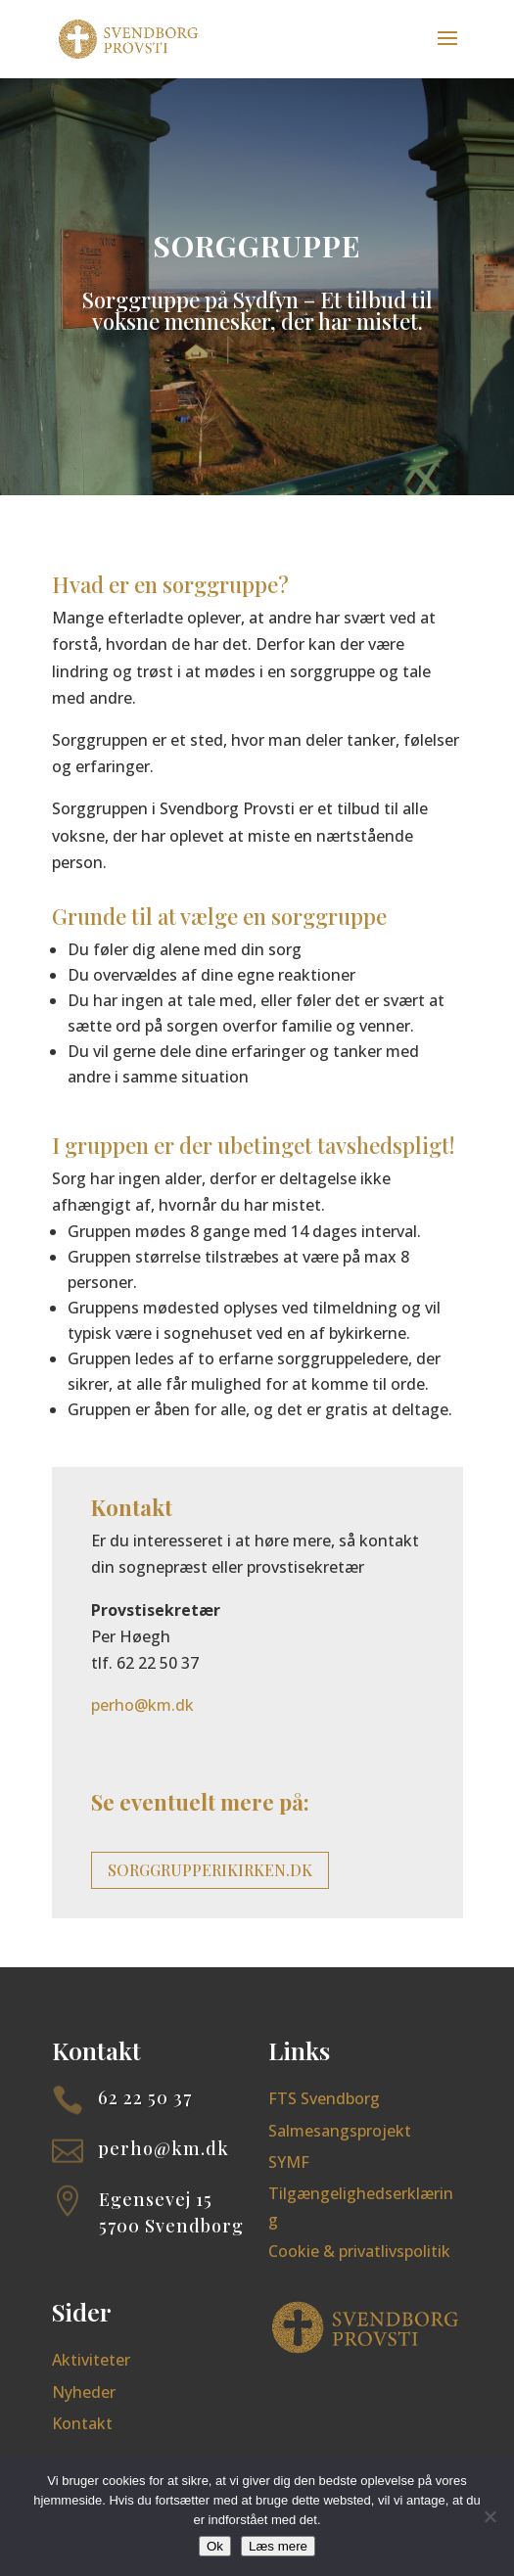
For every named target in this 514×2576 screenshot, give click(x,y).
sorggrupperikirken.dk (210, 1870)
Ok (215, 2546)
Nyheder (84, 2392)
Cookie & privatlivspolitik (359, 2251)
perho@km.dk (142, 1705)
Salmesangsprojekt (339, 2130)
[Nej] (489, 2516)
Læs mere (278, 2546)
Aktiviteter (91, 2359)
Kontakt (82, 2423)
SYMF (288, 2162)
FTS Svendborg (324, 2098)
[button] (447, 50)
